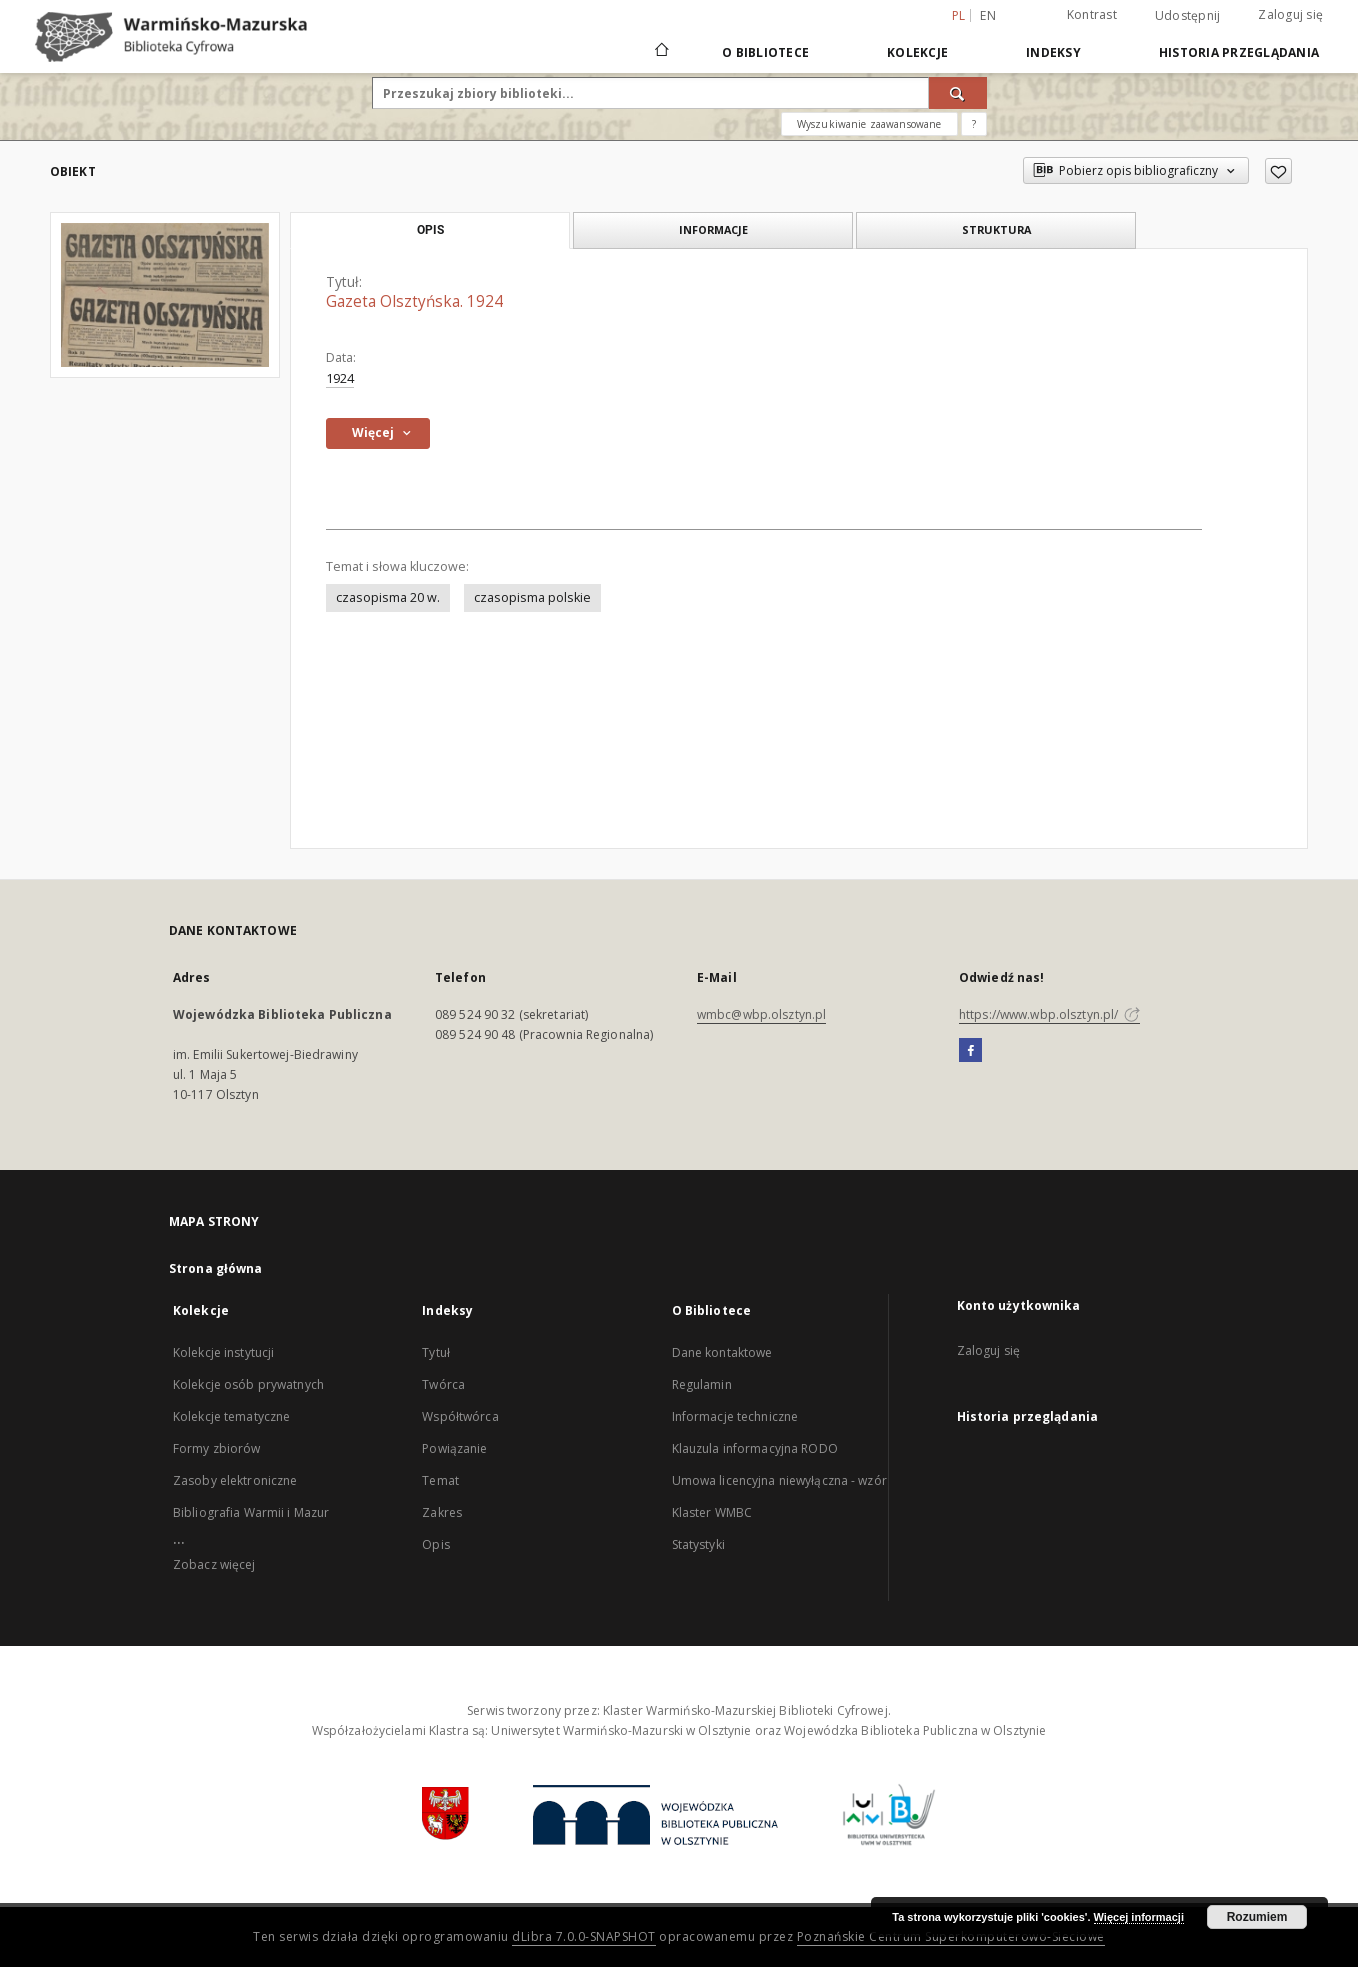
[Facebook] (970, 1051)
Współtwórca (460, 1416)
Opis (435, 1544)
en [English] (988, 15)
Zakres (442, 1512)
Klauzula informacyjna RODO (755, 1448)
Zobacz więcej (214, 1564)
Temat (440, 1480)
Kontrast (1092, 14)
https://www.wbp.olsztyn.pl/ (1049, 1014)
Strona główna (216, 1268)
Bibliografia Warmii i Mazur (251, 1512)
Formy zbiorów (217, 1448)
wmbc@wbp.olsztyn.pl (761, 1014)
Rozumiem (1257, 1917)
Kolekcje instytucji (223, 1352)
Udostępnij (1188, 16)
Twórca (443, 1384)
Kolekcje (917, 52)
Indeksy (1053, 52)
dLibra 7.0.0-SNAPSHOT (584, 1936)
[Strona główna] (660, 52)
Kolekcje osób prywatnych (248, 1384)
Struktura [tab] (996, 229)
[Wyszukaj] (958, 93)
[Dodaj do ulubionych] (1278, 171)
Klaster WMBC (712, 1512)
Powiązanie (454, 1448)
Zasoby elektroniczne (235, 1480)
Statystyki (698, 1544)
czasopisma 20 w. (388, 597)
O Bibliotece (765, 52)
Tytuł (436, 1352)
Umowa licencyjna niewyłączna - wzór (779, 1480)
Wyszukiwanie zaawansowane (869, 124)
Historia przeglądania (1239, 52)
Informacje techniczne (735, 1416)
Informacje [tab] (713, 229)
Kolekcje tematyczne (231, 1416)
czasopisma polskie (532, 597)
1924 (340, 378)
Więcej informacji (1139, 1917)
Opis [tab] (430, 230)
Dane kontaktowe (722, 1352)
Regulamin (702, 1384)
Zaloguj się (1290, 14)
